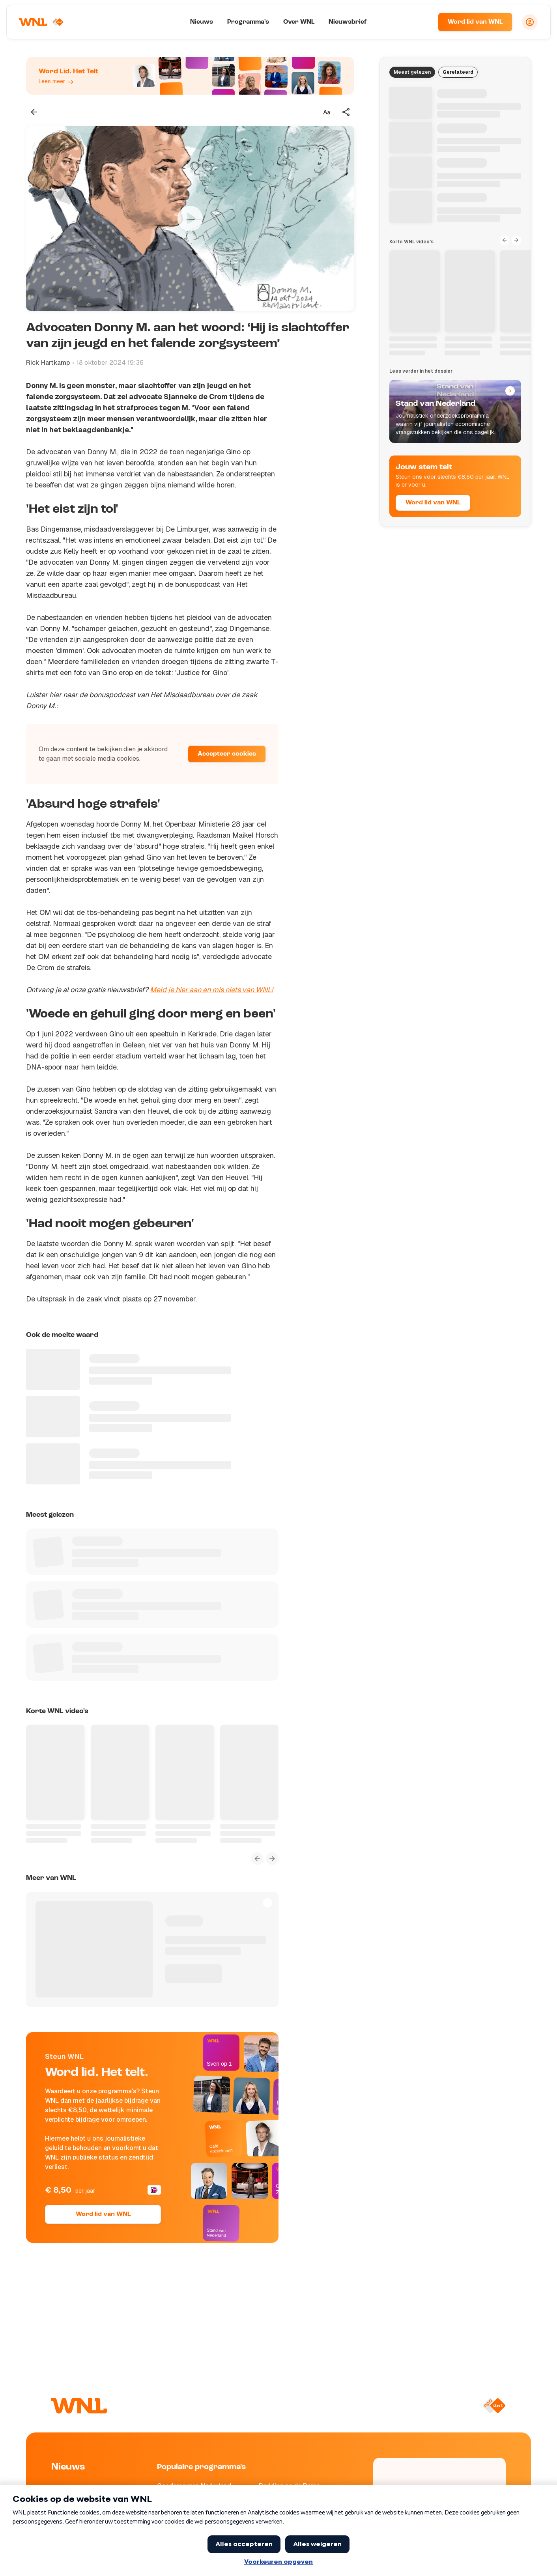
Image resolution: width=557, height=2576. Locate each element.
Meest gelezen (412, 72)
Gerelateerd (458, 72)
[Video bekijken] (190, 218)
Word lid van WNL (475, 22)
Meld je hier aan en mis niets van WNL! (211, 989)
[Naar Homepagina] (42, 22)
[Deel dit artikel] (346, 112)
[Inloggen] (530, 22)
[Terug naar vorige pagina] (34, 112)
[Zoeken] (422, 22)
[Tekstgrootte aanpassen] (327, 112)
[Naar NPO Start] (494, 2406)
